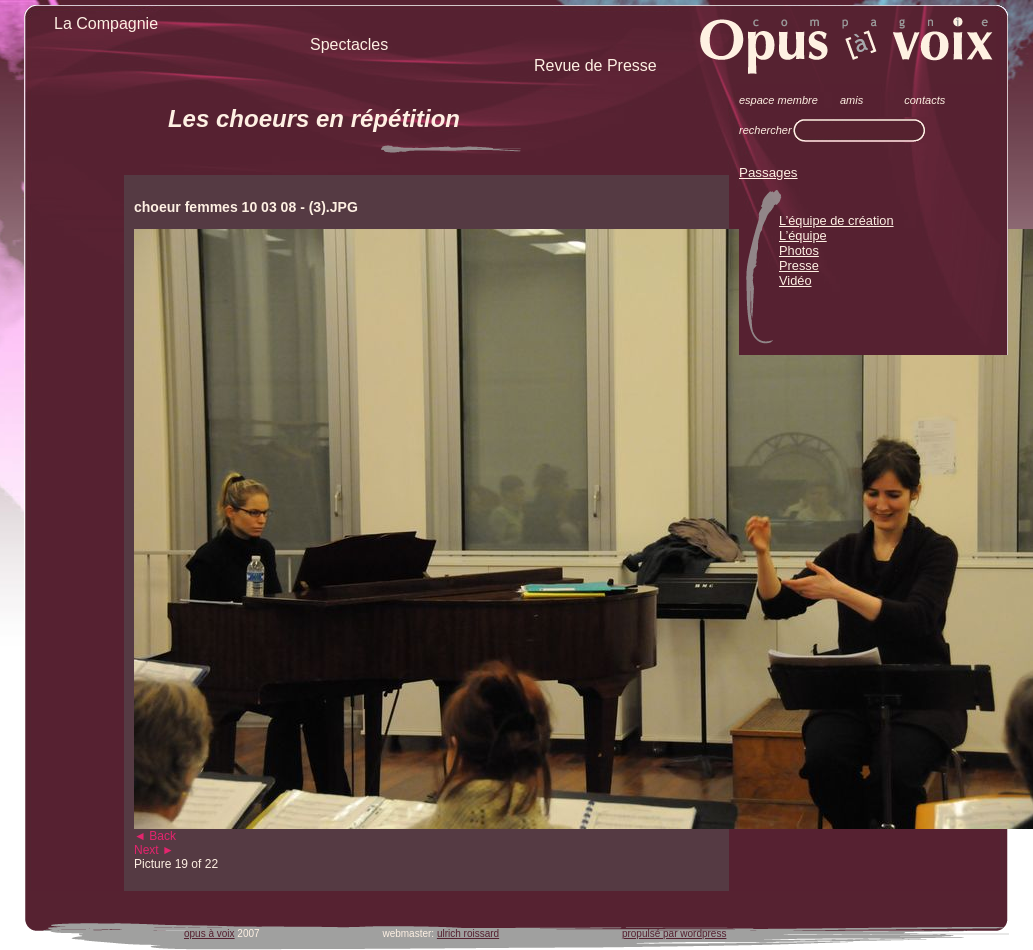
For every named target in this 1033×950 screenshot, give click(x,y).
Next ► (154, 850)
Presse (799, 265)
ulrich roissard (468, 933)
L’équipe (803, 235)
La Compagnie (106, 23)
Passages (768, 172)
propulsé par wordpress (674, 933)
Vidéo (795, 280)
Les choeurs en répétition (314, 118)
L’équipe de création (836, 220)
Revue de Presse (595, 65)
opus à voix (209, 933)
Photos (799, 250)
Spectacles (349, 44)
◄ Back (155, 836)
